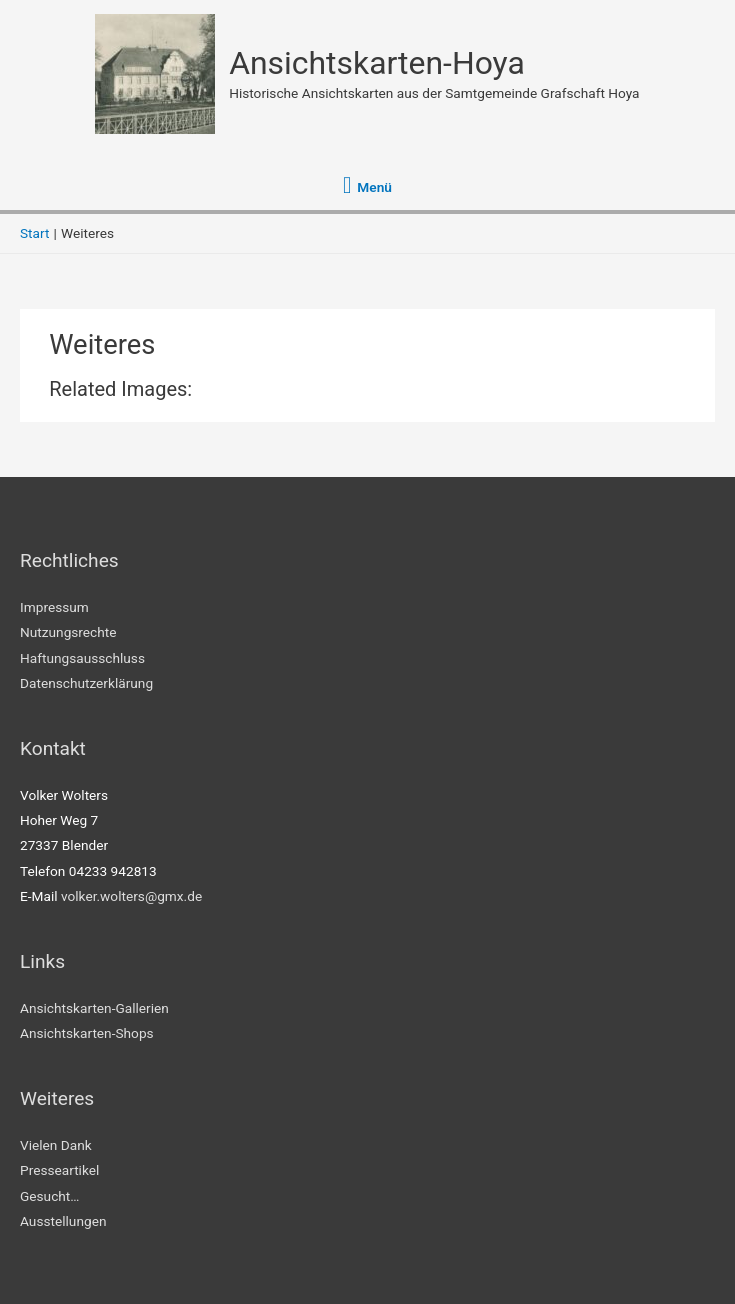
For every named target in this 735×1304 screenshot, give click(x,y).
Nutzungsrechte (68, 632)
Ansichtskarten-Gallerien (94, 1008)
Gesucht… (49, 1196)
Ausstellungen (63, 1221)
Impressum (54, 607)
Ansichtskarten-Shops (87, 1033)
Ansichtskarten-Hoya (377, 63)
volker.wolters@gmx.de (131, 896)
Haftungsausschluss (82, 658)
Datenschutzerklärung (86, 683)
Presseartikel (59, 1170)
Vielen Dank (56, 1145)
